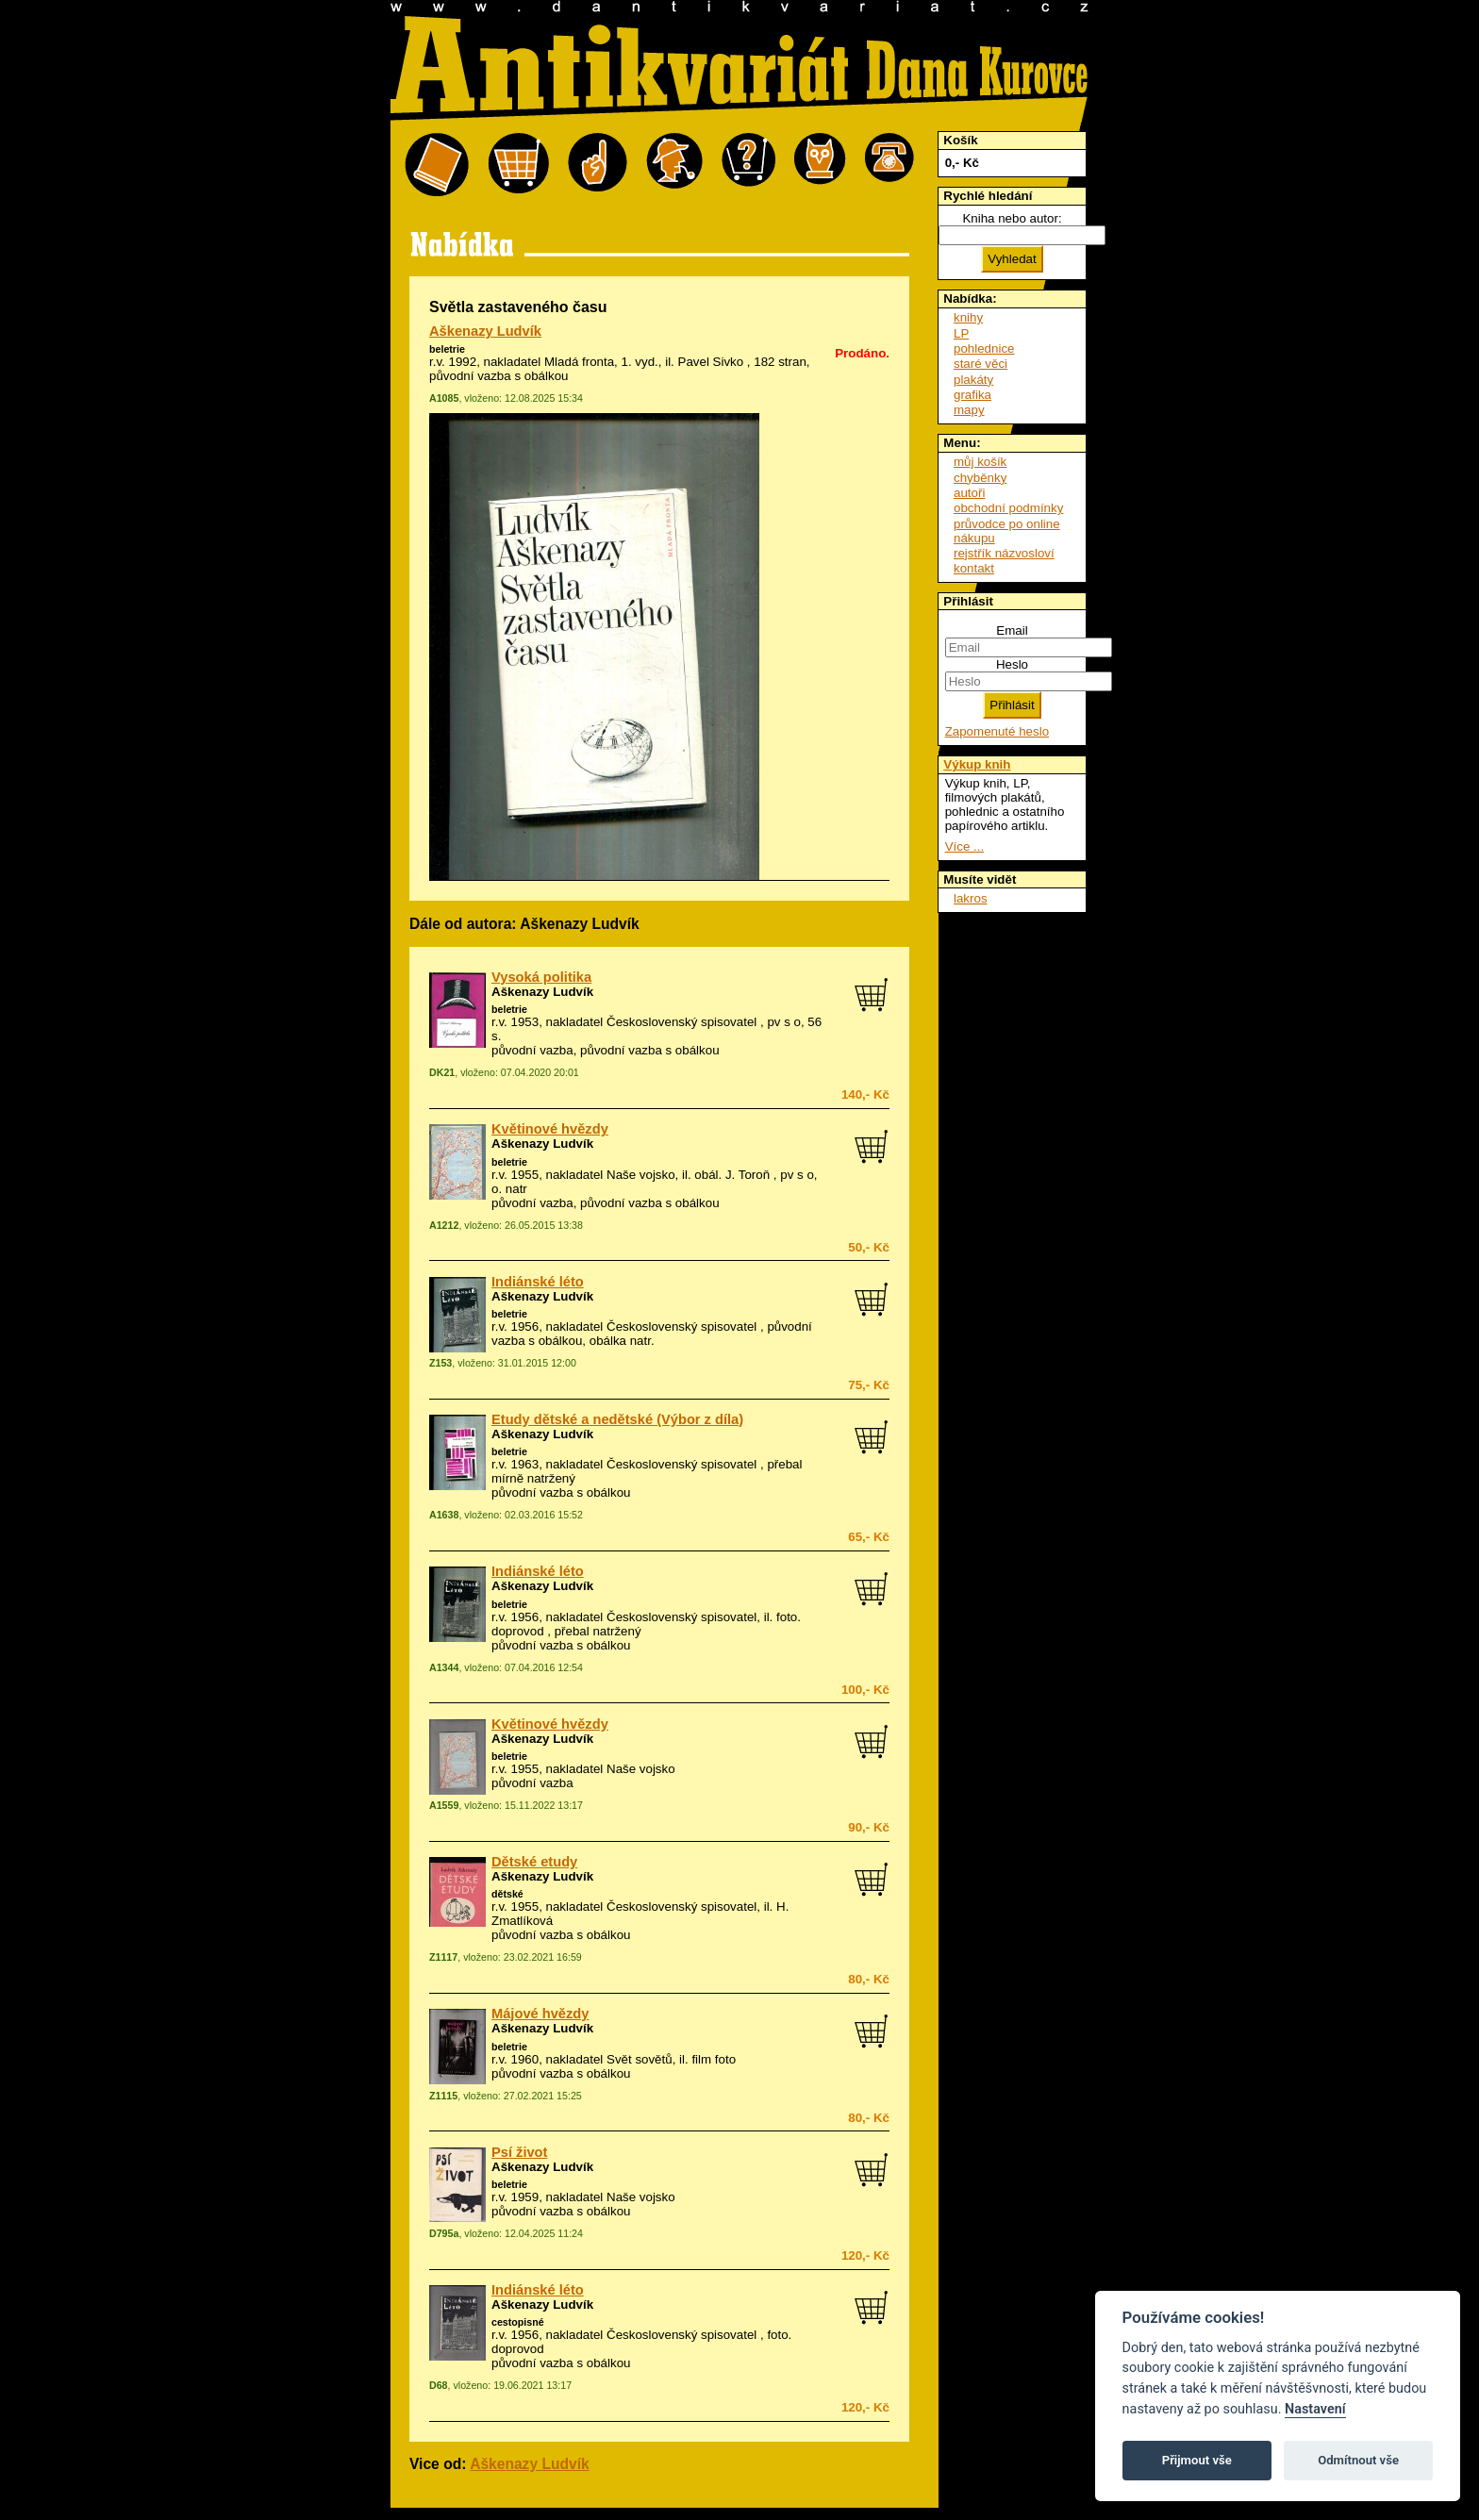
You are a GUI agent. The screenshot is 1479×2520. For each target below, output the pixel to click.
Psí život (519, 2152)
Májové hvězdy (540, 2013)
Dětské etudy (534, 1861)
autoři (969, 493)
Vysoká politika (541, 977)
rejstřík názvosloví (1004, 553)
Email (1011, 630)
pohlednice (984, 348)
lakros (971, 898)
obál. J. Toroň (732, 1175)
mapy (969, 410)
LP (961, 333)
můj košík (980, 462)
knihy (968, 317)
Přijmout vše (1197, 2460)
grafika (972, 395)
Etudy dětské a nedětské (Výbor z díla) (617, 1419)
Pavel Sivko (711, 362)
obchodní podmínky (1008, 508)
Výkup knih (976, 764)
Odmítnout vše (1358, 2460)
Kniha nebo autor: (1011, 218)
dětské (507, 1893)
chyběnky (980, 478)
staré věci (980, 363)
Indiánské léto (537, 1281)
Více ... (964, 846)
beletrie (447, 349)
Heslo (1012, 664)
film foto (713, 2059)
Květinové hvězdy (549, 1128)
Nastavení (1315, 2409)
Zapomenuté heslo (997, 731)
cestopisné (517, 2322)
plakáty (973, 380)
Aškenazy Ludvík (485, 331)
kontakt (974, 568)
